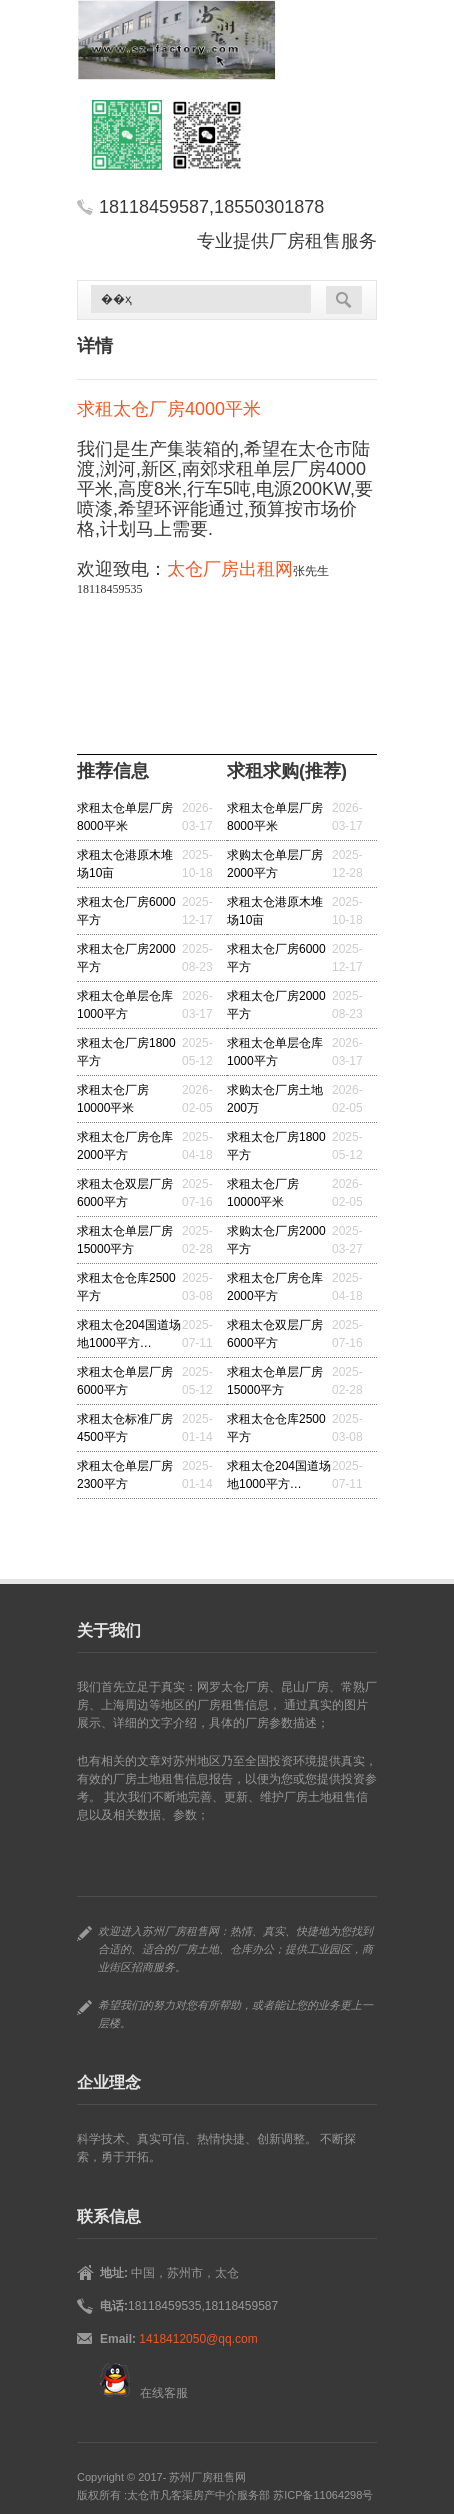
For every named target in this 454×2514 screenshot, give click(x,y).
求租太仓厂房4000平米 (169, 409)
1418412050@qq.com (198, 2339)
